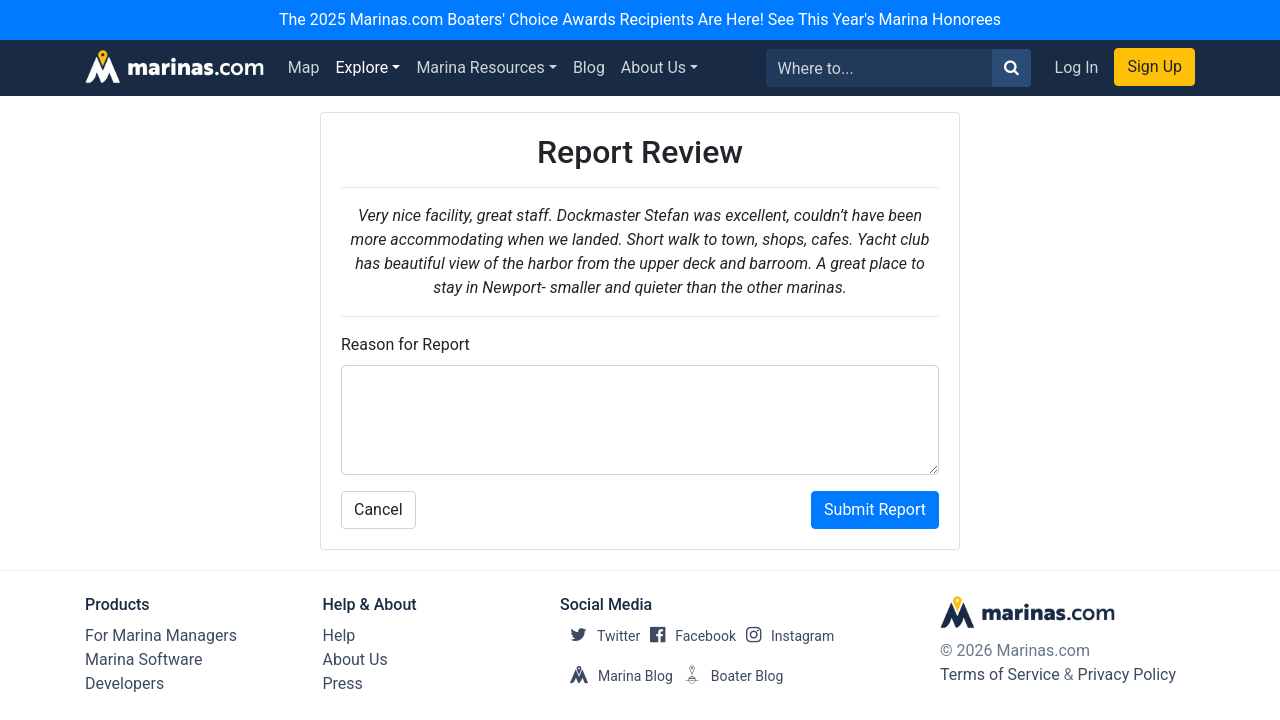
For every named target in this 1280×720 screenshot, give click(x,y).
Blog (589, 67)
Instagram (785, 636)
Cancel (378, 509)
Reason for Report (405, 344)
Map (304, 67)
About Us (653, 67)
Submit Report (875, 509)
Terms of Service (1000, 674)
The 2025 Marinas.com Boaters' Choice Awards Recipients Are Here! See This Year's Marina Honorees (640, 19)
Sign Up (1154, 66)
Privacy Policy (1127, 674)
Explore (362, 67)
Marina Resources (480, 67)
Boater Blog (728, 676)
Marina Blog (616, 676)
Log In (1077, 67)
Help (339, 635)
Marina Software (143, 659)
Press (343, 683)
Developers (124, 683)
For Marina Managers (161, 635)
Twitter (600, 636)
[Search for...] (879, 68)
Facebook (688, 636)
